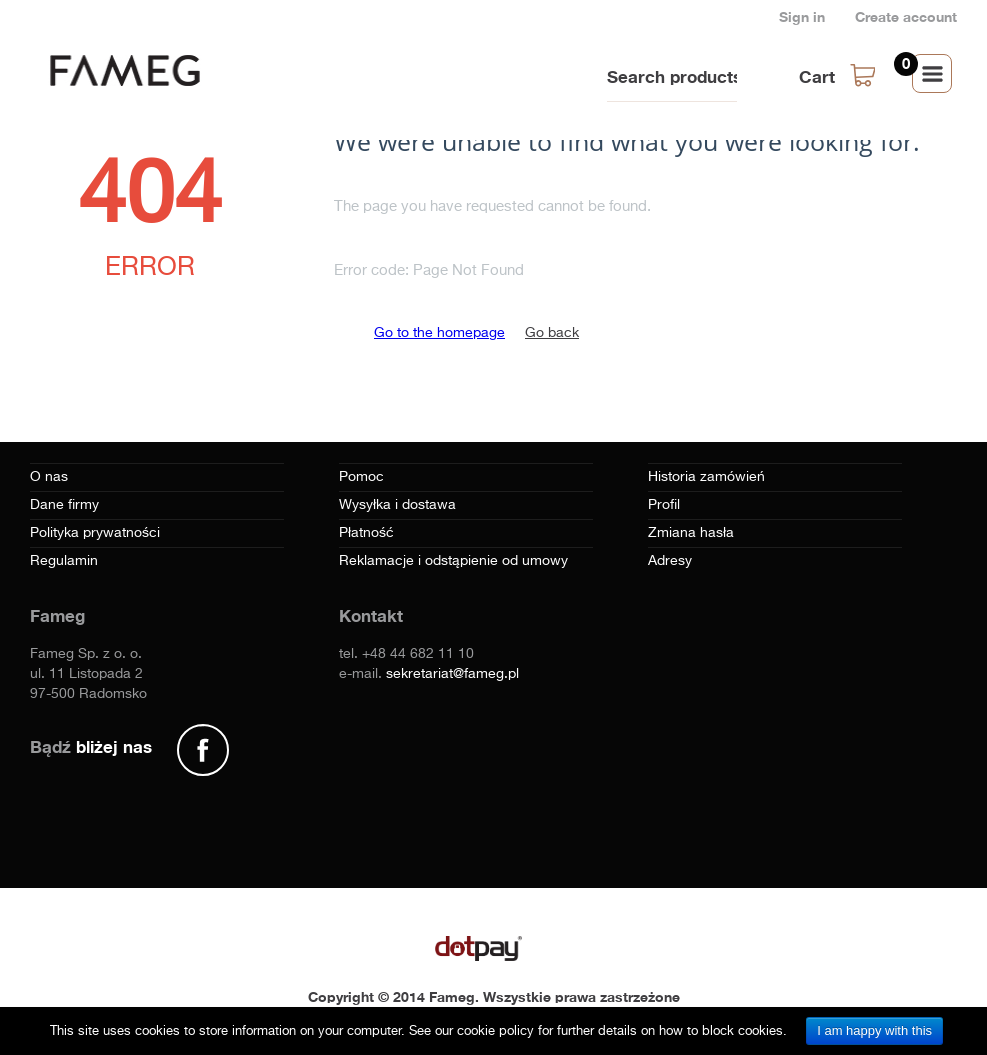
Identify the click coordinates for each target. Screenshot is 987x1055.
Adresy (670, 561)
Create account (906, 16)
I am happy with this (874, 1030)
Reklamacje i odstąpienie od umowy (453, 561)
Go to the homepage (439, 333)
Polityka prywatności (95, 533)
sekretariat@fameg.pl (452, 674)
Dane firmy (64, 505)
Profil (664, 505)
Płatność (366, 533)
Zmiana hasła (691, 533)
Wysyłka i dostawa (397, 505)
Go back (552, 333)
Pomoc (361, 477)
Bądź (91, 746)
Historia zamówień (706, 477)
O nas (49, 477)
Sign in (802, 16)
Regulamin (64, 561)
